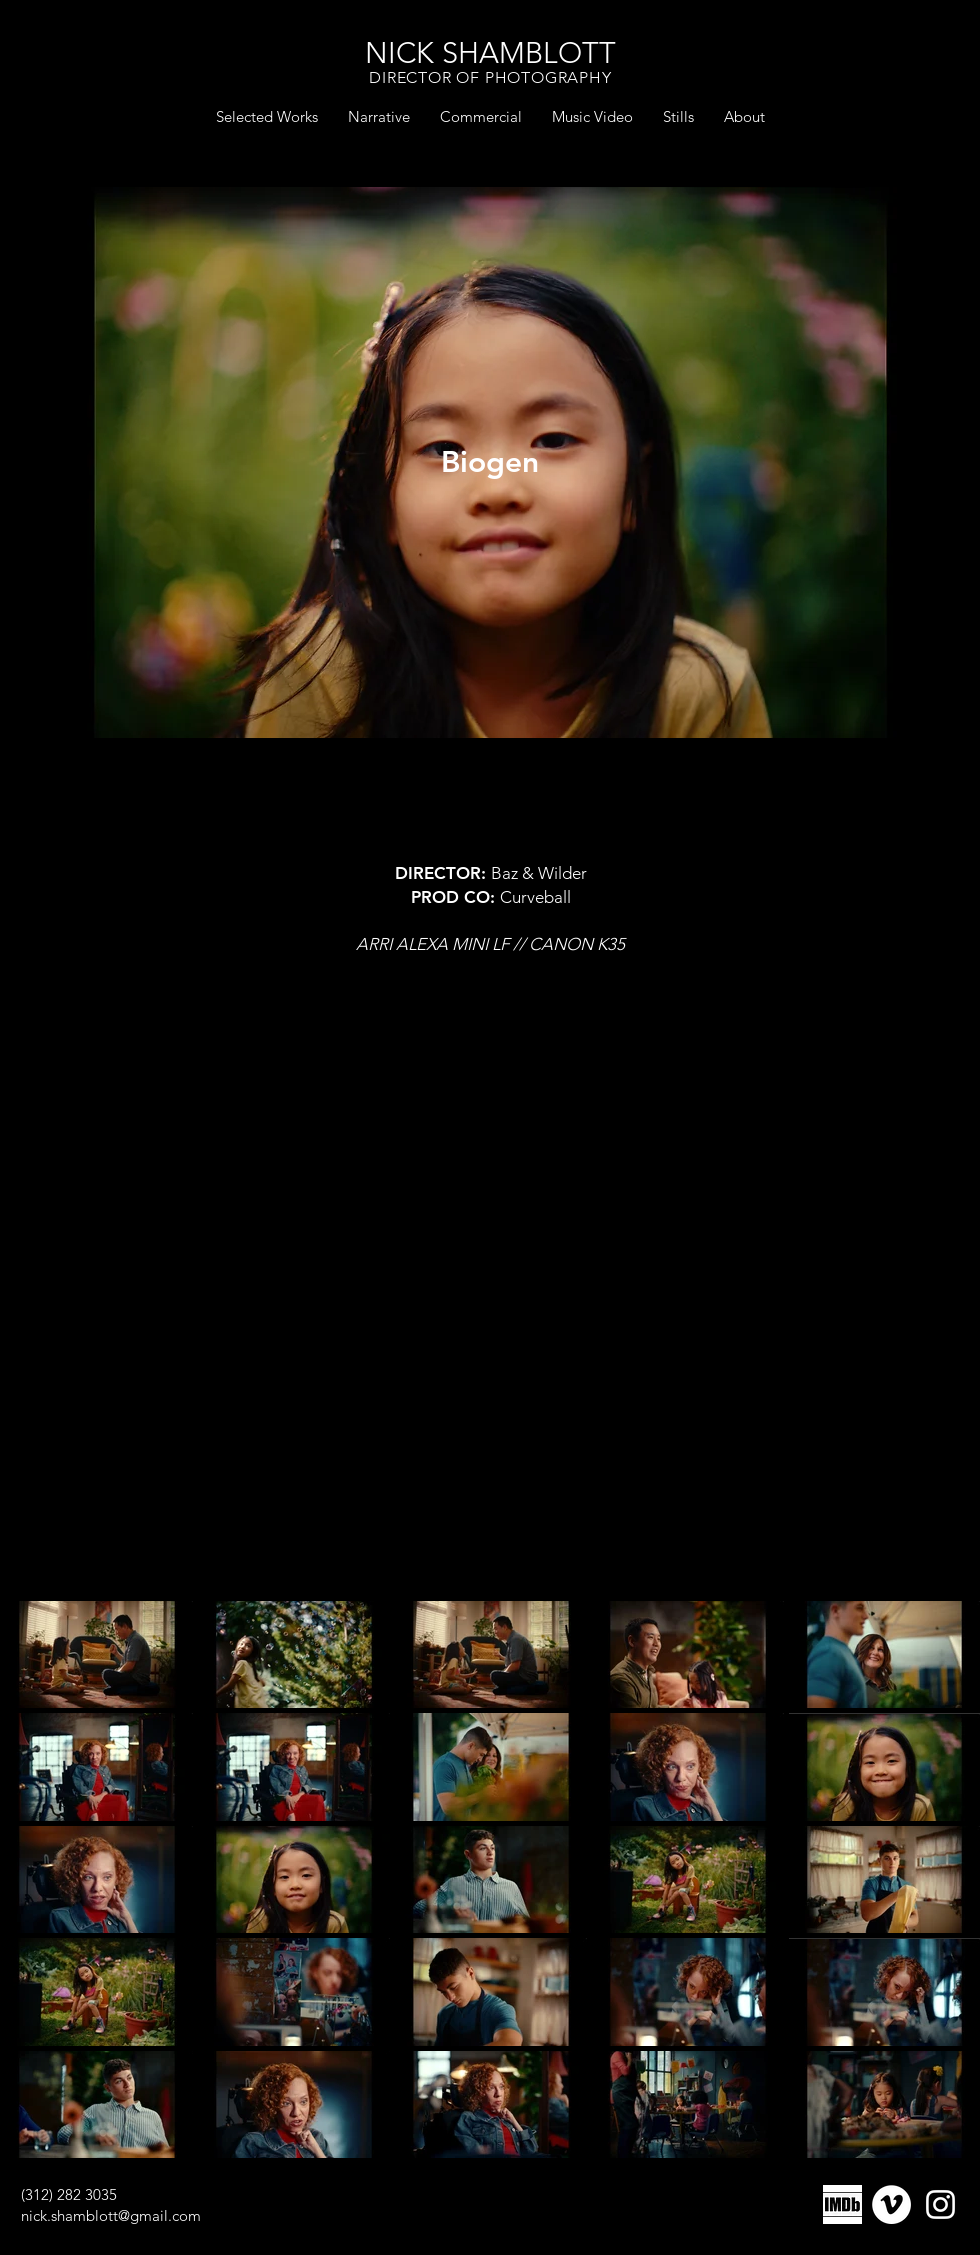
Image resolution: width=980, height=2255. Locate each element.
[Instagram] (940, 2204)
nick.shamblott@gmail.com (111, 2215)
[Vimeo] (891, 2204)
